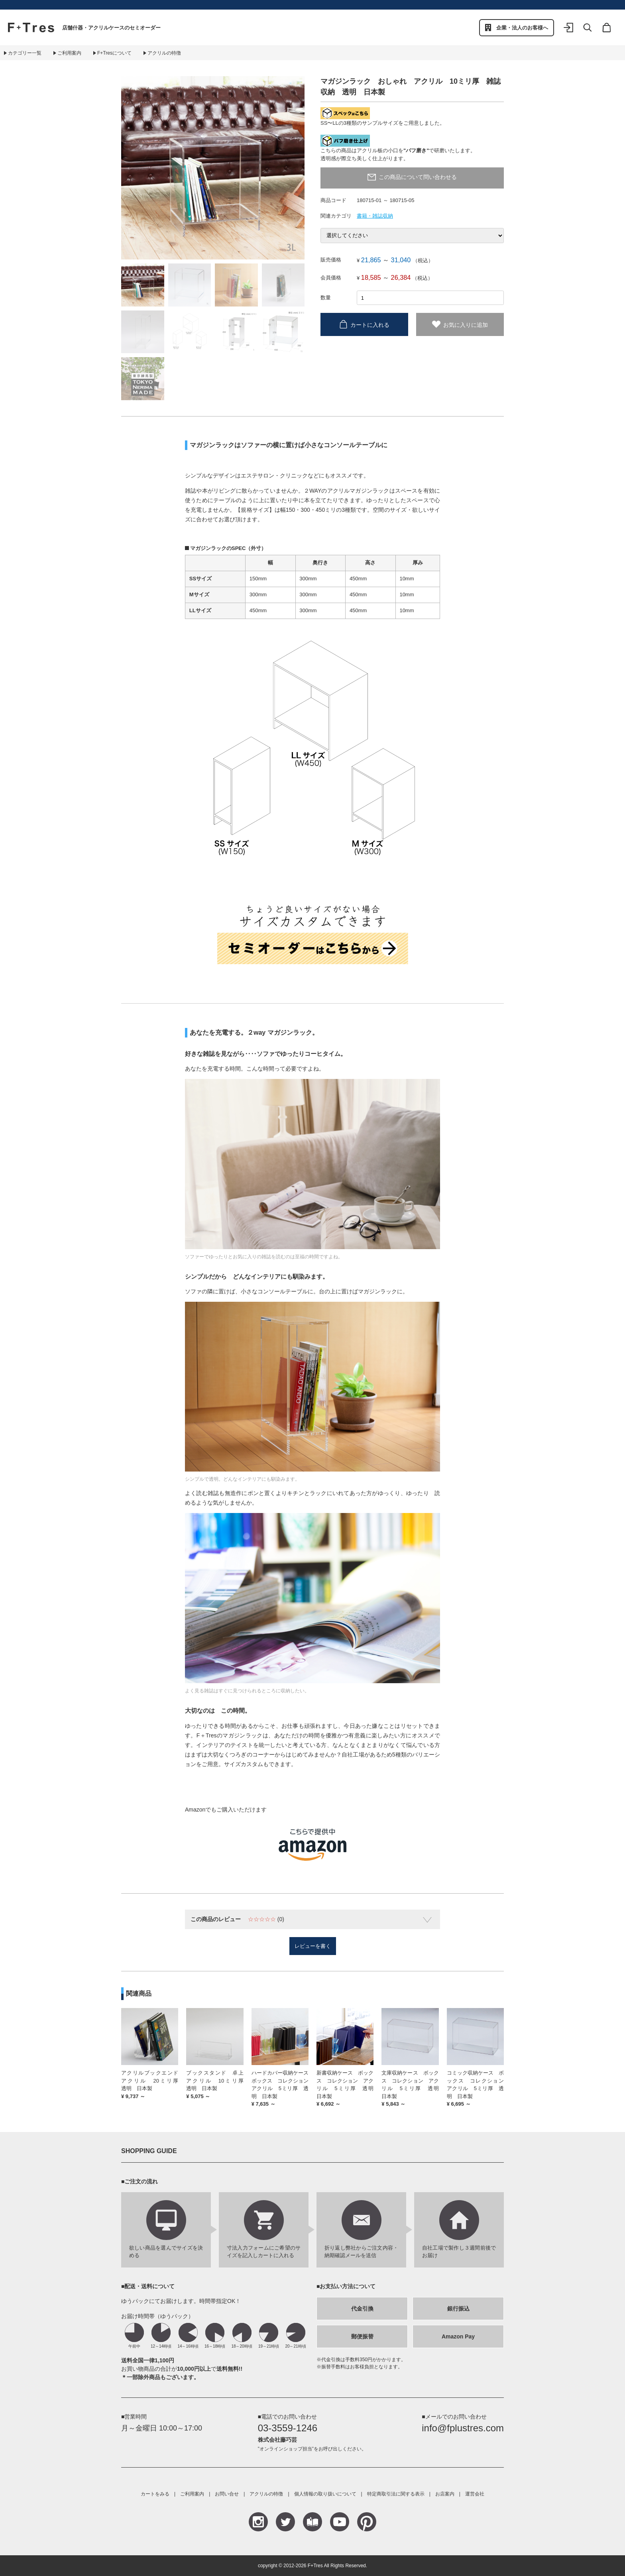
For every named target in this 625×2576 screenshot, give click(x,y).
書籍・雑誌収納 (375, 216)
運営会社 (474, 2494)
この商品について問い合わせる (418, 177)
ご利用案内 (69, 53)
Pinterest (366, 2521)
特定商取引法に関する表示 (396, 2494)
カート (606, 33)
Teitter (285, 2521)
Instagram (258, 2521)
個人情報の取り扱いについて (325, 2494)
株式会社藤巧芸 (277, 2439)
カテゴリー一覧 (24, 53)
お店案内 (444, 2494)
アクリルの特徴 (164, 53)
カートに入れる (369, 325)
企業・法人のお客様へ (522, 28)
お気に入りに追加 (465, 325)
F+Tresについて (114, 53)
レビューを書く (313, 1946)
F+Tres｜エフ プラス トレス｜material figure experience (31, 27)
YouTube (339, 2521)
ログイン (568, 33)
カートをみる (155, 2494)
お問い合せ (227, 2494)
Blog (312, 2521)
